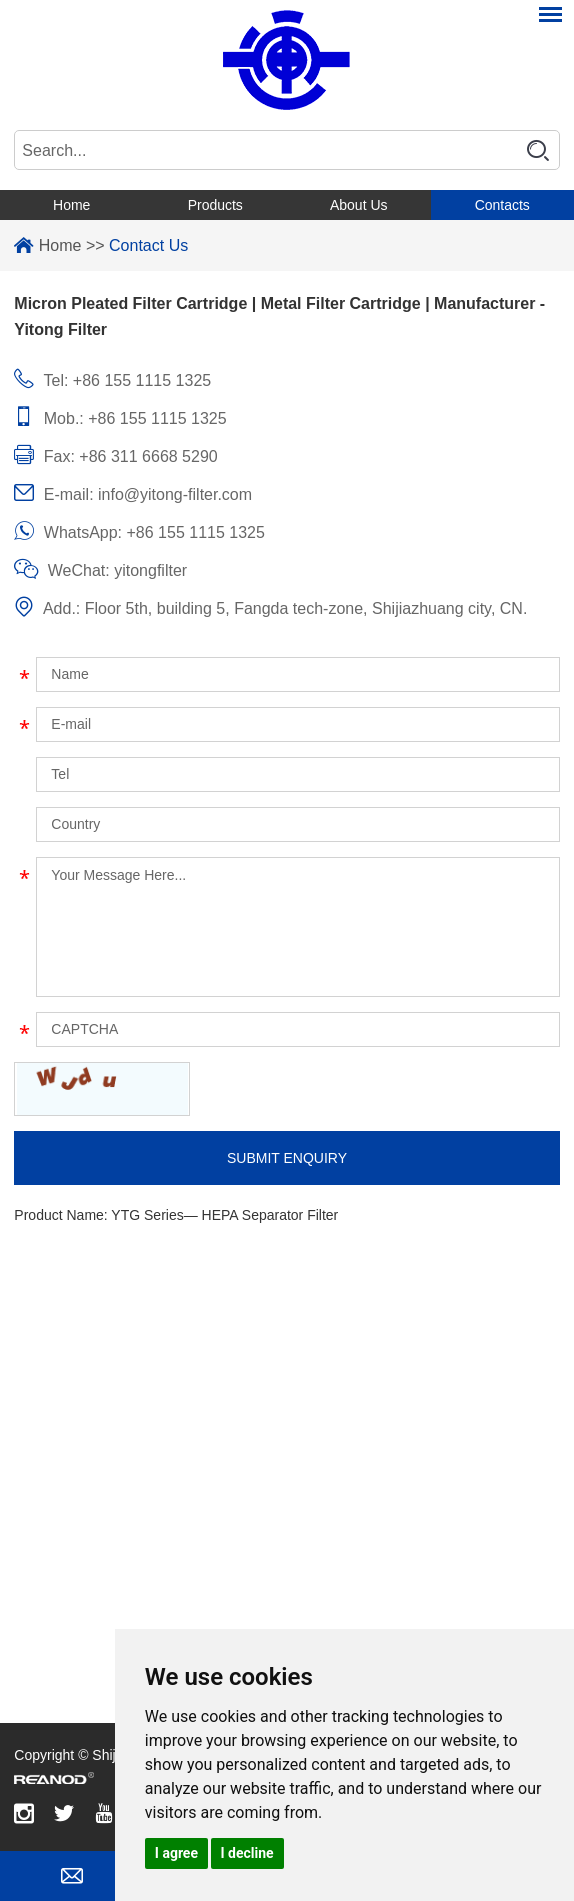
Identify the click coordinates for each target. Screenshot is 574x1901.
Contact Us (148, 245)
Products (215, 205)
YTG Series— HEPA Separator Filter (224, 1215)
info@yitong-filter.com (175, 494)
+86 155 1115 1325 (196, 532)
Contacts (502, 205)
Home (71, 205)
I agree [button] (176, 1853)
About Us (359, 205)
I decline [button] (247, 1853)
